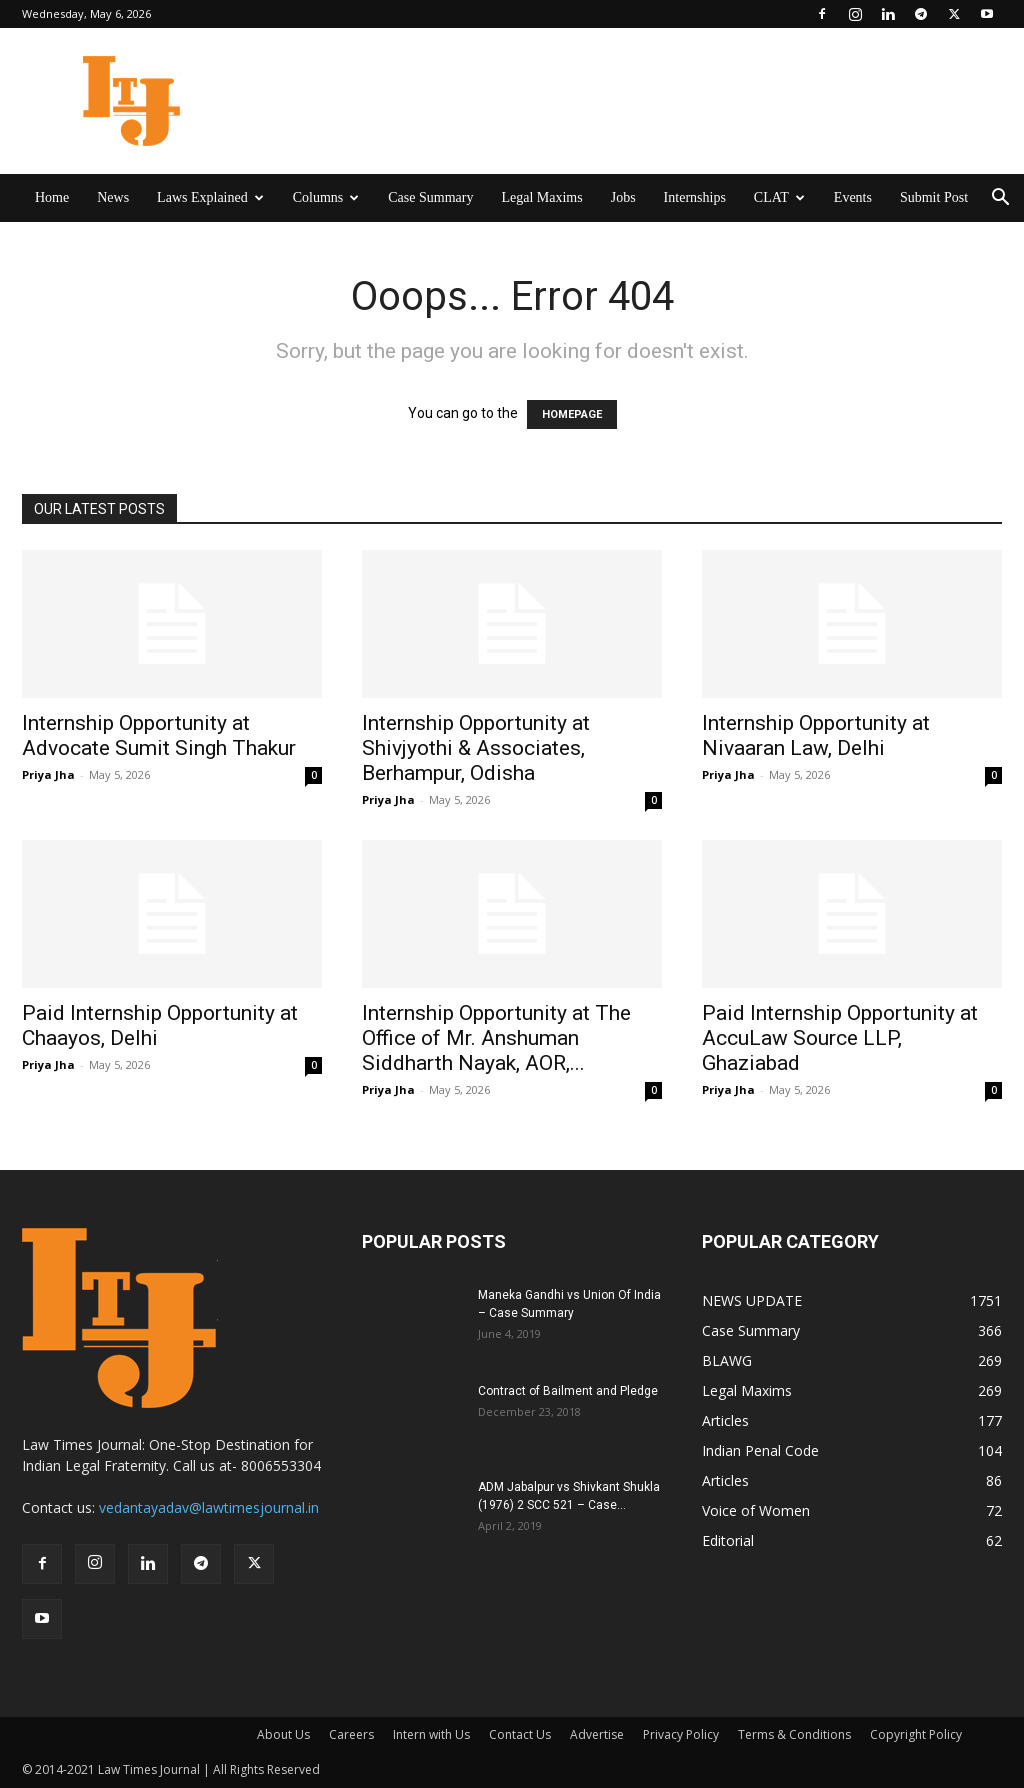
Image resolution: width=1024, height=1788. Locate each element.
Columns (326, 197)
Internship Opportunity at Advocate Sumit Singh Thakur (159, 735)
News (113, 197)
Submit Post (934, 197)
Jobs (623, 197)
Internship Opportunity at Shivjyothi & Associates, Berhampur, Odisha (476, 748)
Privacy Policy (681, 1734)
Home (52, 197)
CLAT (779, 197)
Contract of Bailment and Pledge (568, 1391)
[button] (1000, 199)
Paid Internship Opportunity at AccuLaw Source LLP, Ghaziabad (840, 1038)
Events (853, 197)
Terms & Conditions (794, 1734)
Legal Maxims (541, 197)
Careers (351, 1734)
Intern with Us (431, 1734)
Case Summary (430, 197)
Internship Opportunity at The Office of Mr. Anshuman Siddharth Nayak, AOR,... (496, 1038)
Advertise (597, 1734)
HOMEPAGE (572, 414)
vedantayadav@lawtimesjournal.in (209, 1507)
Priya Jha (48, 774)
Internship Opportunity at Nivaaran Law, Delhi (816, 735)
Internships (695, 197)
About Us (283, 1734)
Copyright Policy (916, 1734)
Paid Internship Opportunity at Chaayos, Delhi (160, 1025)
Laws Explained (210, 197)
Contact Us (520, 1734)
